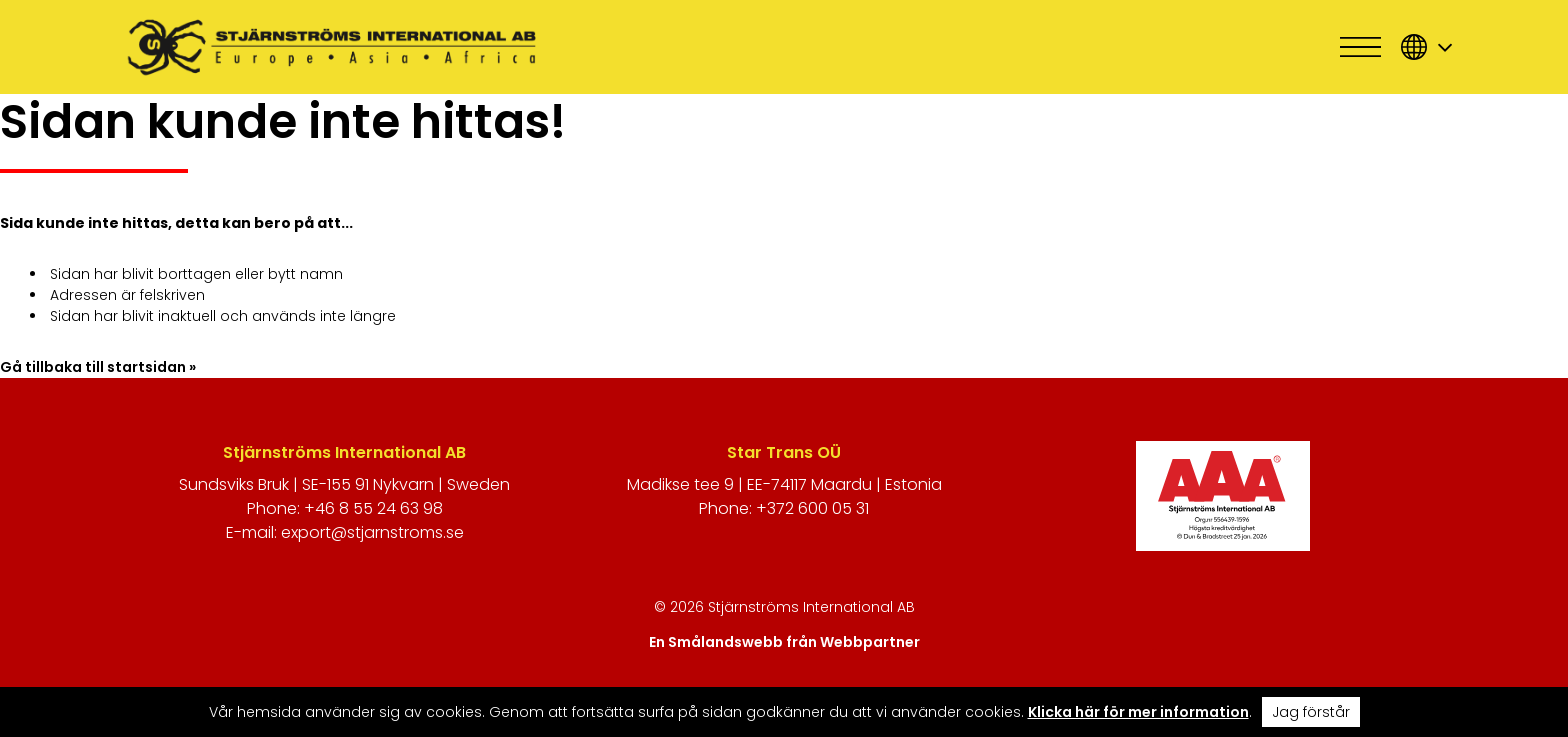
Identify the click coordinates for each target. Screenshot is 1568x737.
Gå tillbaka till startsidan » (98, 367)
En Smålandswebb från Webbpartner (784, 642)
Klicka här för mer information (1138, 712)
